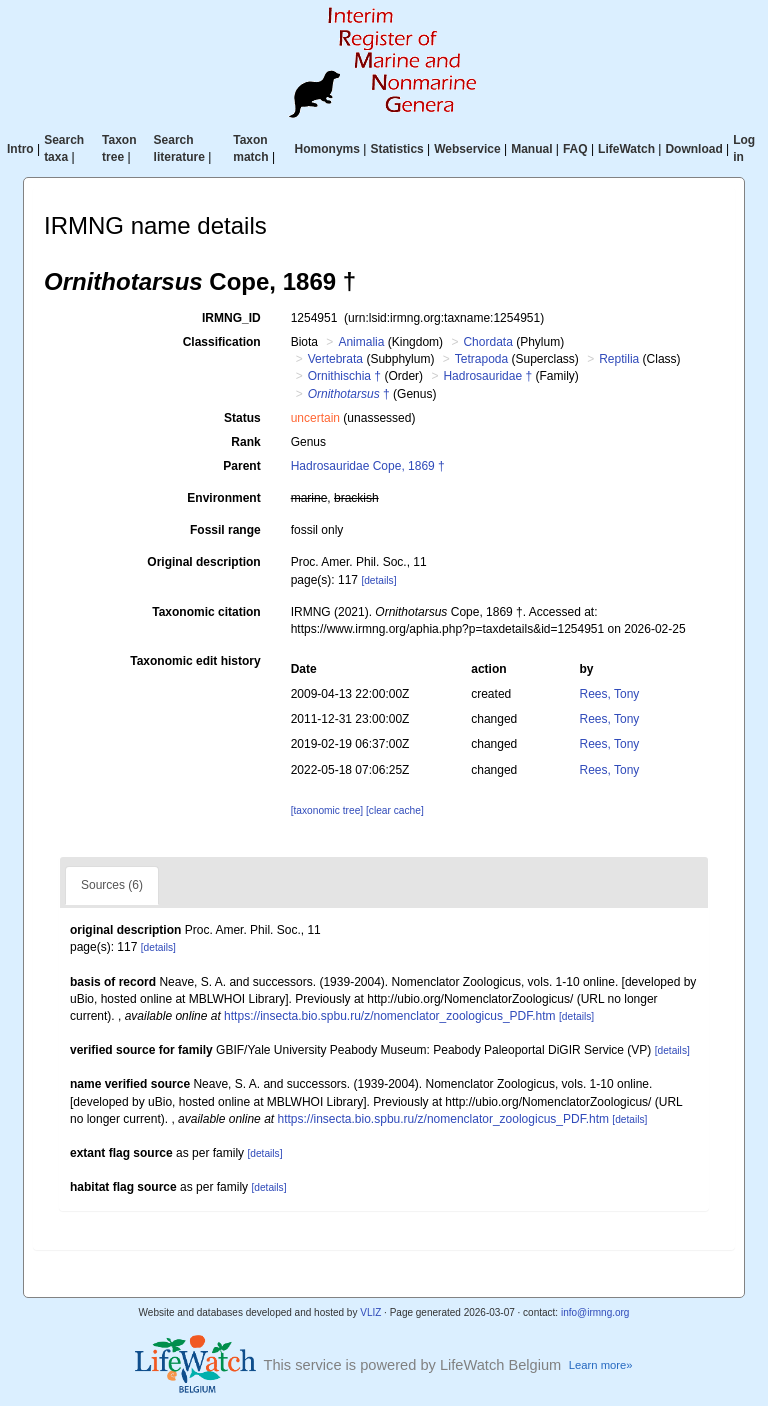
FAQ (575, 149)
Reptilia (619, 359)
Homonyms (327, 149)
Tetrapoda (481, 359)
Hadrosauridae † (487, 376)
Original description (203, 562)
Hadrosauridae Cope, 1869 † (368, 466)
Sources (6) (112, 885)
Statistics (396, 149)
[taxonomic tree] (327, 810)
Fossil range (225, 530)
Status (242, 418)
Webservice (467, 149)
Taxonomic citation (206, 612)
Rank (245, 442)
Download (693, 149)
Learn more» (601, 1365)
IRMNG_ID (231, 318)
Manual (531, 149)
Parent (241, 466)
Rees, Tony (610, 694)
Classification (222, 342)
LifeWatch (626, 149)
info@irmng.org (595, 1312)
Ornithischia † (344, 376)
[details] (378, 580)
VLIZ (370, 1312)
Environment (223, 498)
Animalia (361, 342)
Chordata (487, 342)
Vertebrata (335, 359)
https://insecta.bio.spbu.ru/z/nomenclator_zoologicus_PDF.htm (390, 1016)
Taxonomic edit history (195, 661)
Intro (20, 149)
